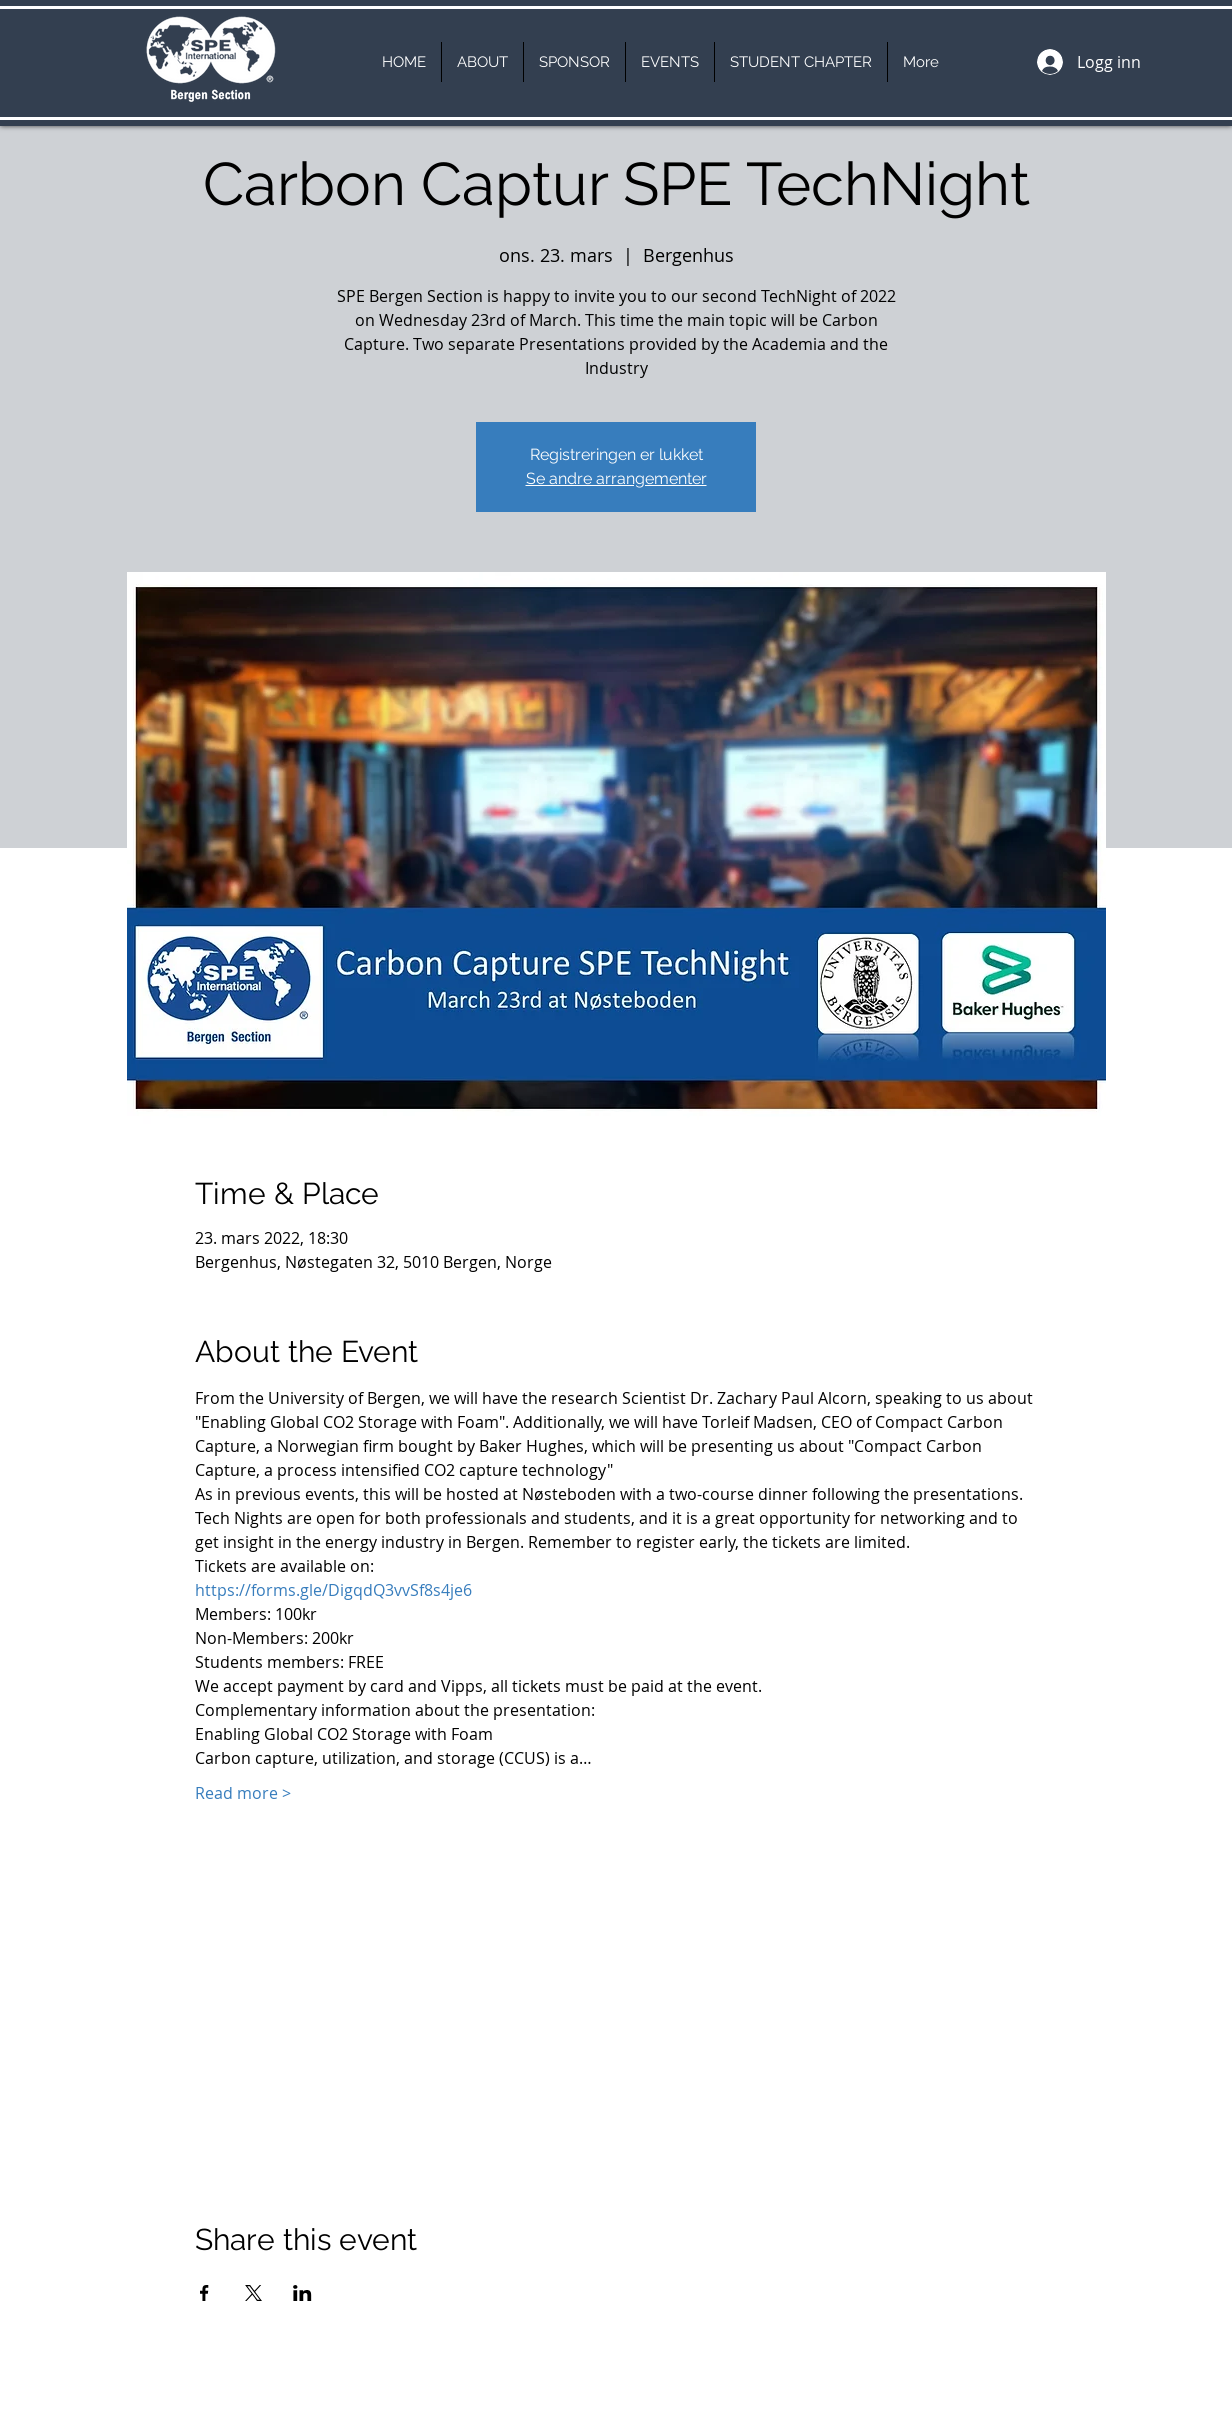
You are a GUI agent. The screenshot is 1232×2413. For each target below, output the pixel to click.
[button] (482, 62)
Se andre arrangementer (616, 478)
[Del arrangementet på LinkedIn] (302, 2293)
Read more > (243, 1793)
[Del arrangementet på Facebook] (204, 2293)
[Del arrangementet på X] (253, 2293)
